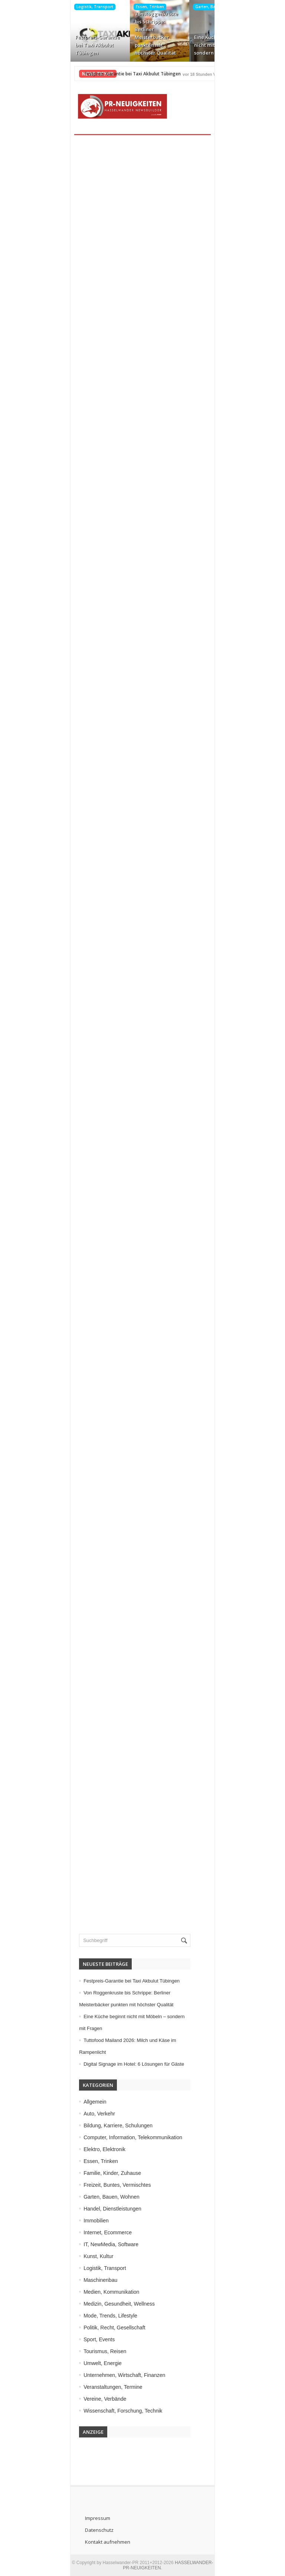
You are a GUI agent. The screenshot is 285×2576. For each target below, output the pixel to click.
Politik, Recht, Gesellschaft (100, 2328)
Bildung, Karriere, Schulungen (103, 2125)
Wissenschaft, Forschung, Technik (108, 2411)
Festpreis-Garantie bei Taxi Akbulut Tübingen (80, 45)
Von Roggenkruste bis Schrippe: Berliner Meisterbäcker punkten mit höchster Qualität (139, 33)
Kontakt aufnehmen (91, 2541)
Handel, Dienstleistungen (98, 2209)
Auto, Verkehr (85, 2114)
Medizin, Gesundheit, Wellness (104, 2304)
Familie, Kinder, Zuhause (98, 2173)
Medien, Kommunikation (97, 2292)
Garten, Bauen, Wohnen (201, 6)
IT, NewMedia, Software (96, 2244)
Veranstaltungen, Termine (98, 2387)
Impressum (81, 2518)
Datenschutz (83, 2530)
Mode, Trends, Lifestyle (96, 2316)
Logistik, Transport (77, 6)
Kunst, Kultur (84, 2256)
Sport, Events (84, 2339)
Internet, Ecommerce (93, 2232)
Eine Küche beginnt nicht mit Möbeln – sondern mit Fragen (200, 45)
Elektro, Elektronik (90, 2149)
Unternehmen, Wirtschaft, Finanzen (110, 2375)
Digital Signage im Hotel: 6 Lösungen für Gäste (119, 2064)
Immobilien (81, 2221)
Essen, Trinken (133, 6)
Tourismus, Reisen (90, 2351)
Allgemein (80, 2102)
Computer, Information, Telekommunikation (118, 2137)
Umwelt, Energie (88, 2363)
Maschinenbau (86, 2280)
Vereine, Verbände (90, 2399)
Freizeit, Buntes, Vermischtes (102, 2185)
